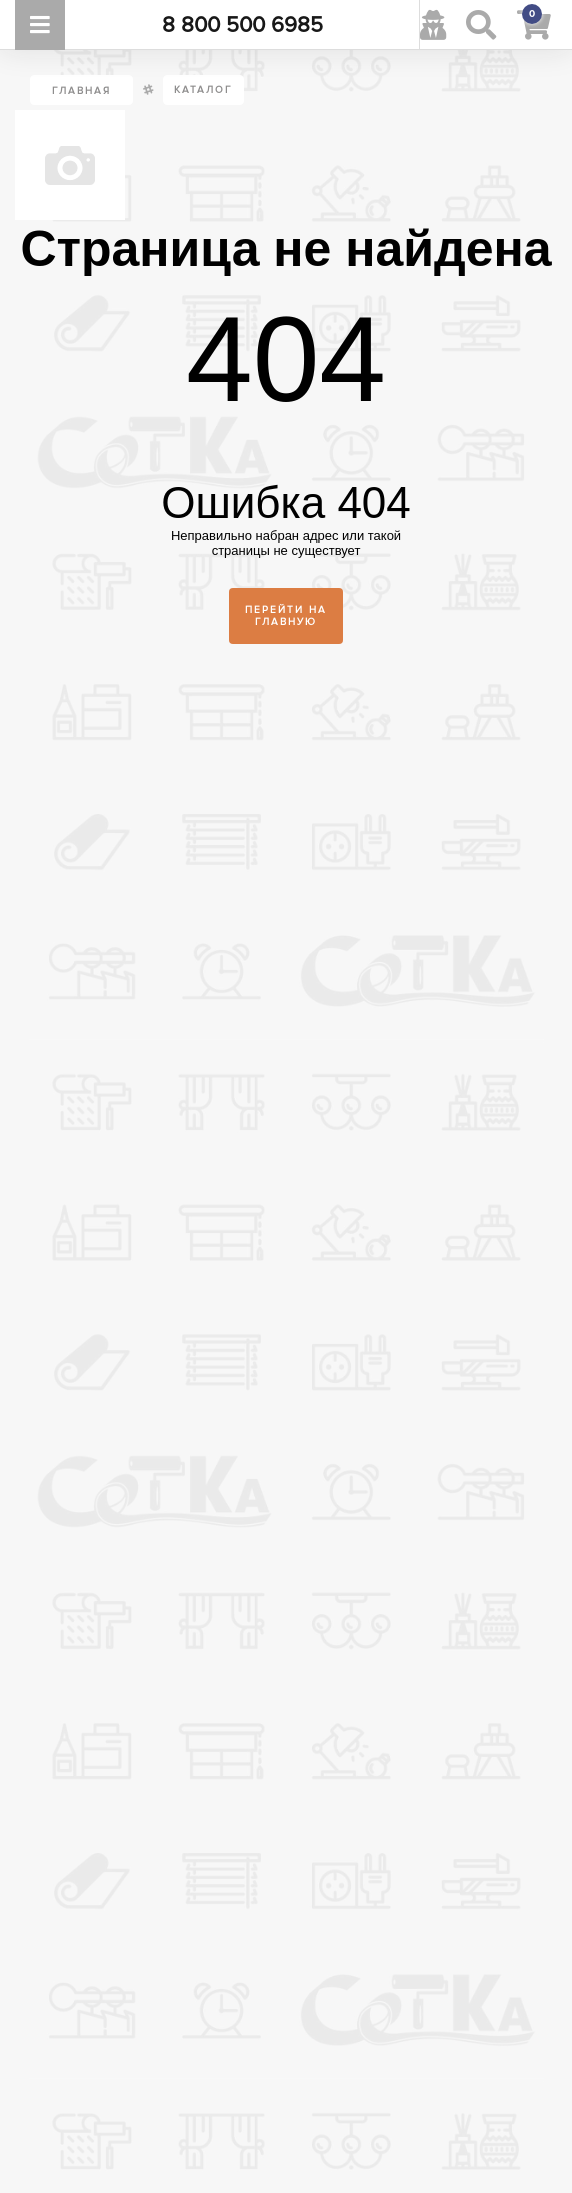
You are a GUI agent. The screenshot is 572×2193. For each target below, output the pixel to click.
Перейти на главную (286, 616)
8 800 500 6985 (242, 25)
